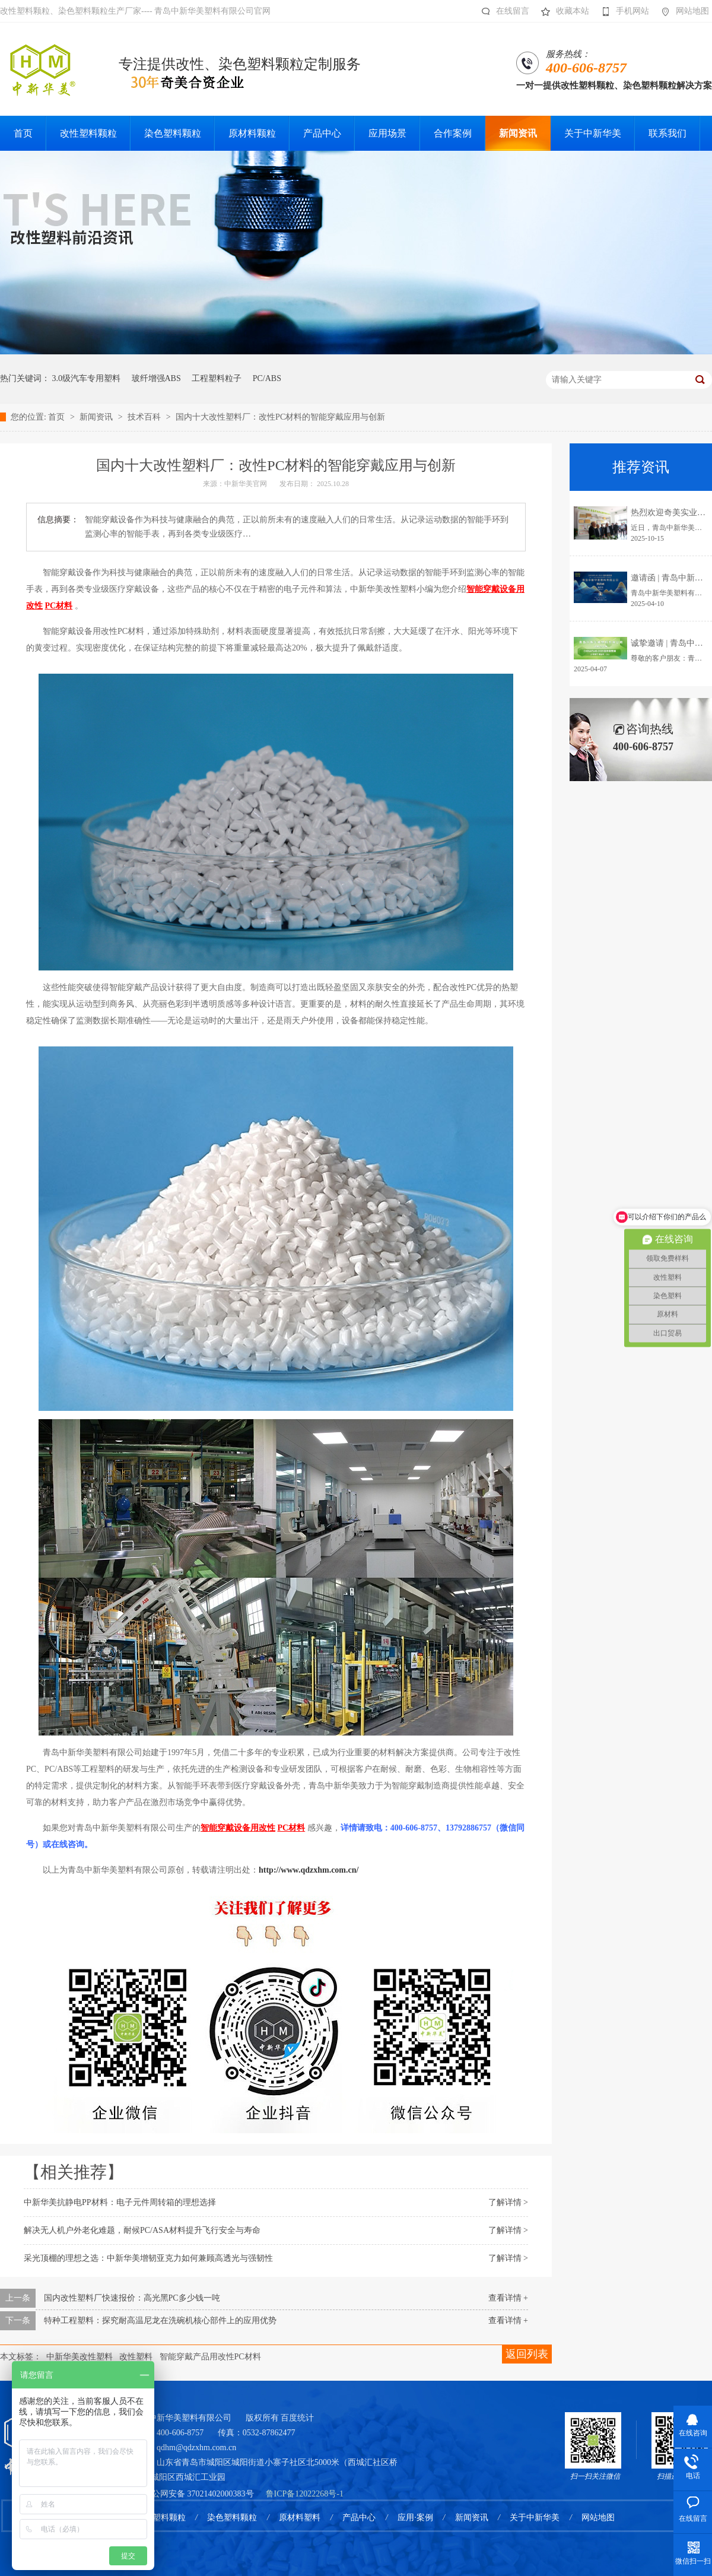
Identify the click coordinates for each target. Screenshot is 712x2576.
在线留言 (502, 11)
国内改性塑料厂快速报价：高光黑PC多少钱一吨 (132, 2297)
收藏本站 (562, 11)
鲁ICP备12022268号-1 (305, 2493)
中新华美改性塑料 (79, 2356)
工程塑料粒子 (216, 378)
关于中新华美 (535, 2517)
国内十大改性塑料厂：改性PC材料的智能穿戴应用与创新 (280, 417)
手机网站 (622, 11)
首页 (57, 417)
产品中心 (359, 2517)
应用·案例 (415, 2517)
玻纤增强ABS (156, 378)
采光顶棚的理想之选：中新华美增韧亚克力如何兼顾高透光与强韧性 (148, 2258)
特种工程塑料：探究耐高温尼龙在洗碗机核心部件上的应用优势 (160, 2320)
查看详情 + (508, 2297)
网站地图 (682, 11)
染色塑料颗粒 (232, 2517)
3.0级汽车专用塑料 (86, 378)
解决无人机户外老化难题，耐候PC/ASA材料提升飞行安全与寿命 (142, 2230)
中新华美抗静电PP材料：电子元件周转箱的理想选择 (120, 2202)
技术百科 (145, 417)
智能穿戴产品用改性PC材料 (210, 2356)
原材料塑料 (299, 2517)
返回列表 (527, 2354)
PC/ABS (267, 378)
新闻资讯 (97, 417)
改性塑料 (135, 2356)
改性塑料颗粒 (161, 2517)
